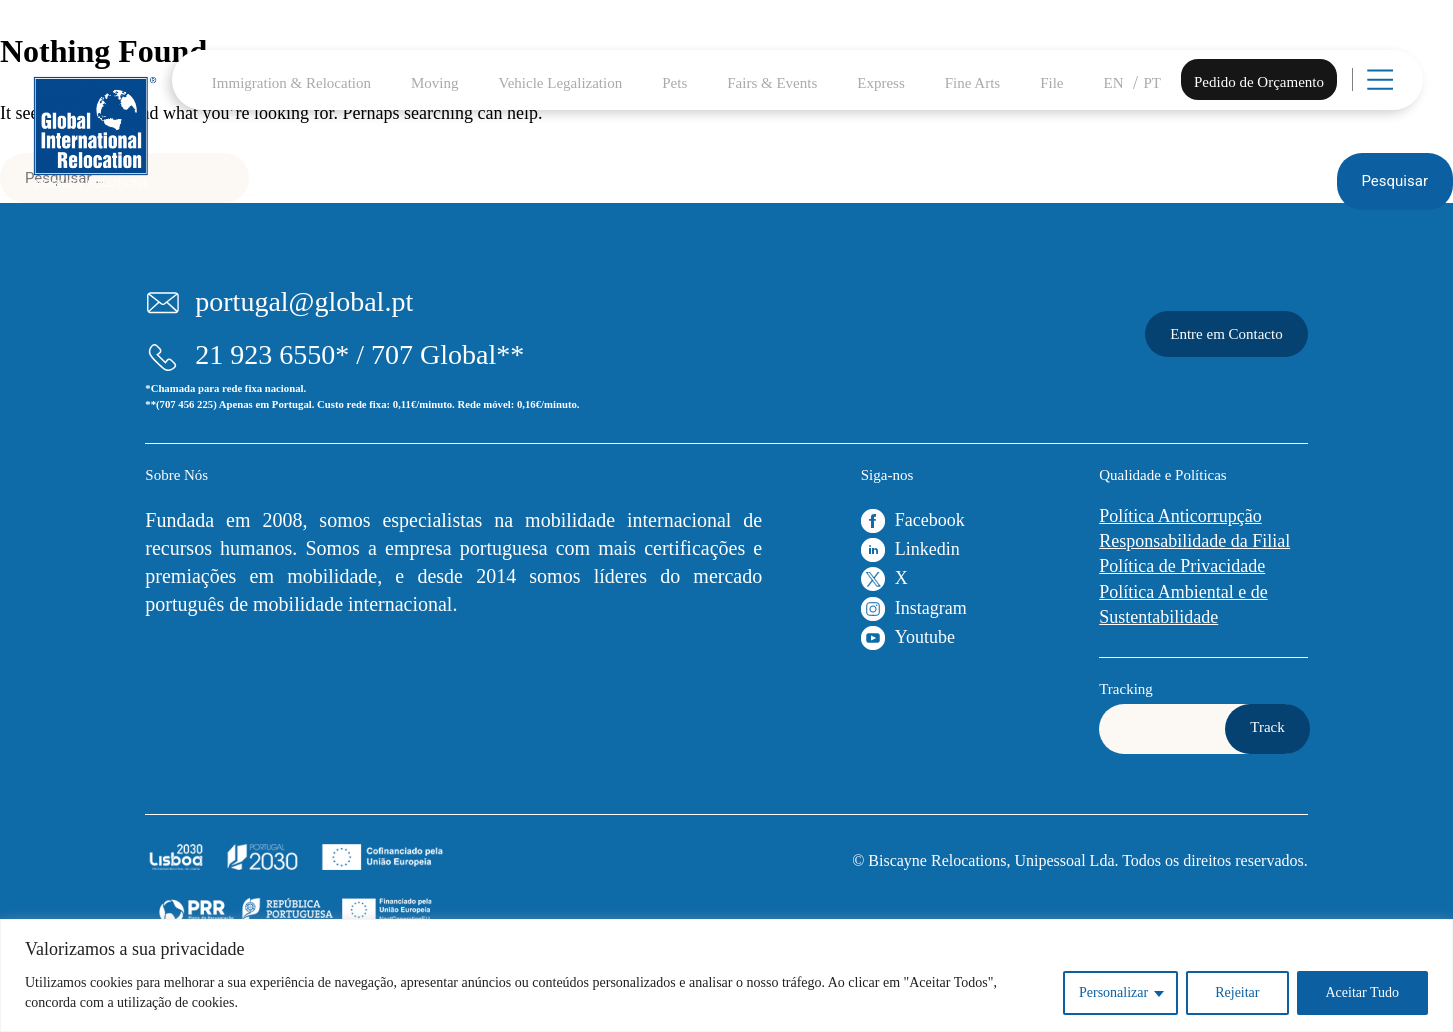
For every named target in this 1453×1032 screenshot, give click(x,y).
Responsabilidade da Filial (1194, 541)
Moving (435, 83)
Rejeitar (1237, 992)
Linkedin (927, 549)
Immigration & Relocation (291, 83)
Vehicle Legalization (561, 83)
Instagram (931, 608)
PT (1153, 83)
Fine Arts (972, 83)
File (1051, 83)
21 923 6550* (272, 354)
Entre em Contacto (1226, 334)
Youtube (925, 637)
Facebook (930, 520)
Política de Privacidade (1182, 566)
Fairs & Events (772, 83)
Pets (674, 83)
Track (1267, 727)
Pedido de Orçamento (1259, 82)
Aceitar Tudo (1363, 992)
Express (881, 83)
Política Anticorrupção (1180, 516)
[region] (726, 975)
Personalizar (1113, 992)
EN (1114, 83)
